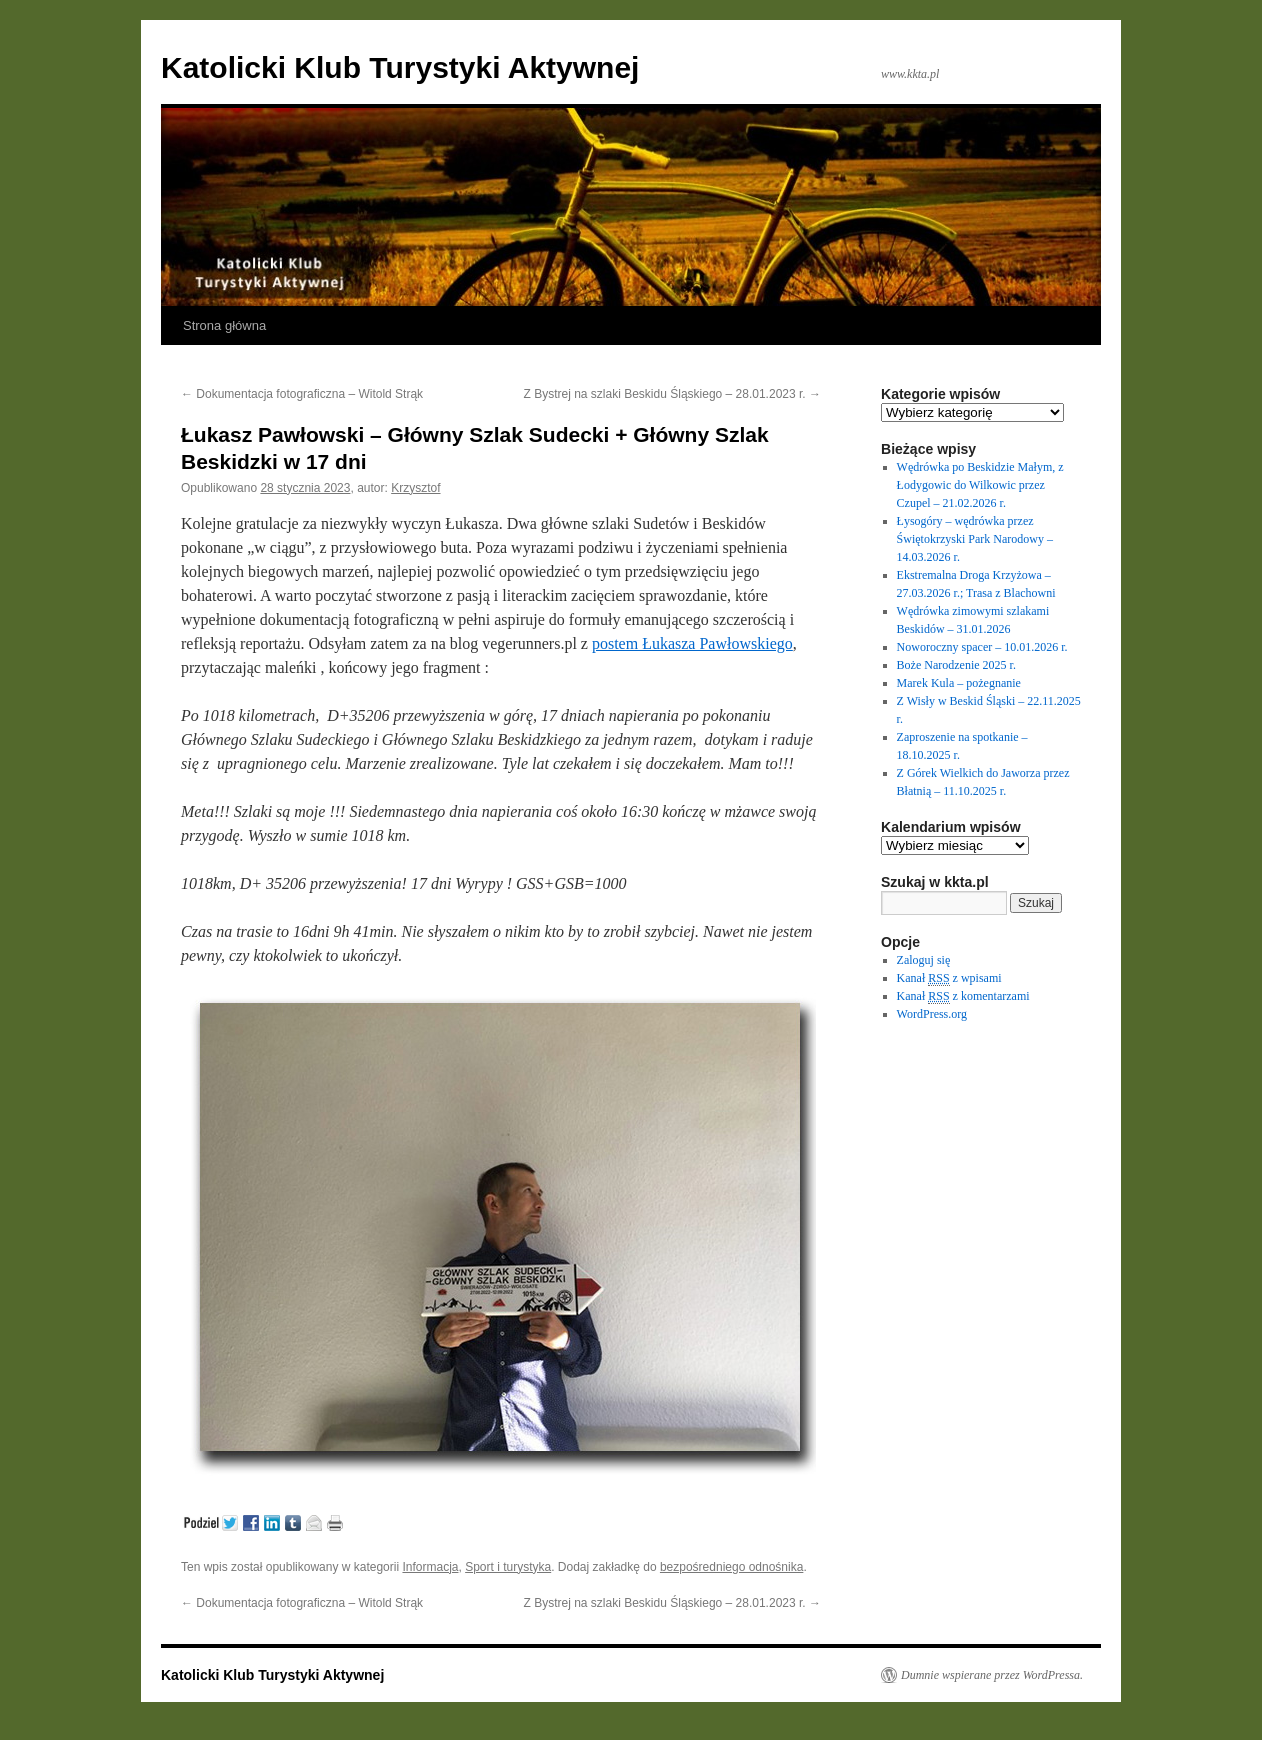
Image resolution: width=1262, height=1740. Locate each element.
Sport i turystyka (508, 1567)
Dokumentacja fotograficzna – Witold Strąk (302, 394)
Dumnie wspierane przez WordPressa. (992, 1675)
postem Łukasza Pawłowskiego (692, 643)
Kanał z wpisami (949, 978)
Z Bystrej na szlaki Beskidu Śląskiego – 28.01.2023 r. (673, 394)
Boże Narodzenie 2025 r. (956, 665)
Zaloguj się (924, 960)
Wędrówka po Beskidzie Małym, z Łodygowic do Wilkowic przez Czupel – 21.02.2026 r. (980, 485)
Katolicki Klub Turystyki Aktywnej (400, 67)
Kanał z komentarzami (963, 996)
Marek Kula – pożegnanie (959, 683)
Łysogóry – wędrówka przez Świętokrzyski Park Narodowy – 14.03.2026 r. (975, 539)
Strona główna (224, 325)
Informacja (430, 1567)
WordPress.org (932, 1014)
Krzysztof (415, 488)
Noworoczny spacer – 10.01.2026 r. (982, 647)
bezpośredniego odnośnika (731, 1567)
